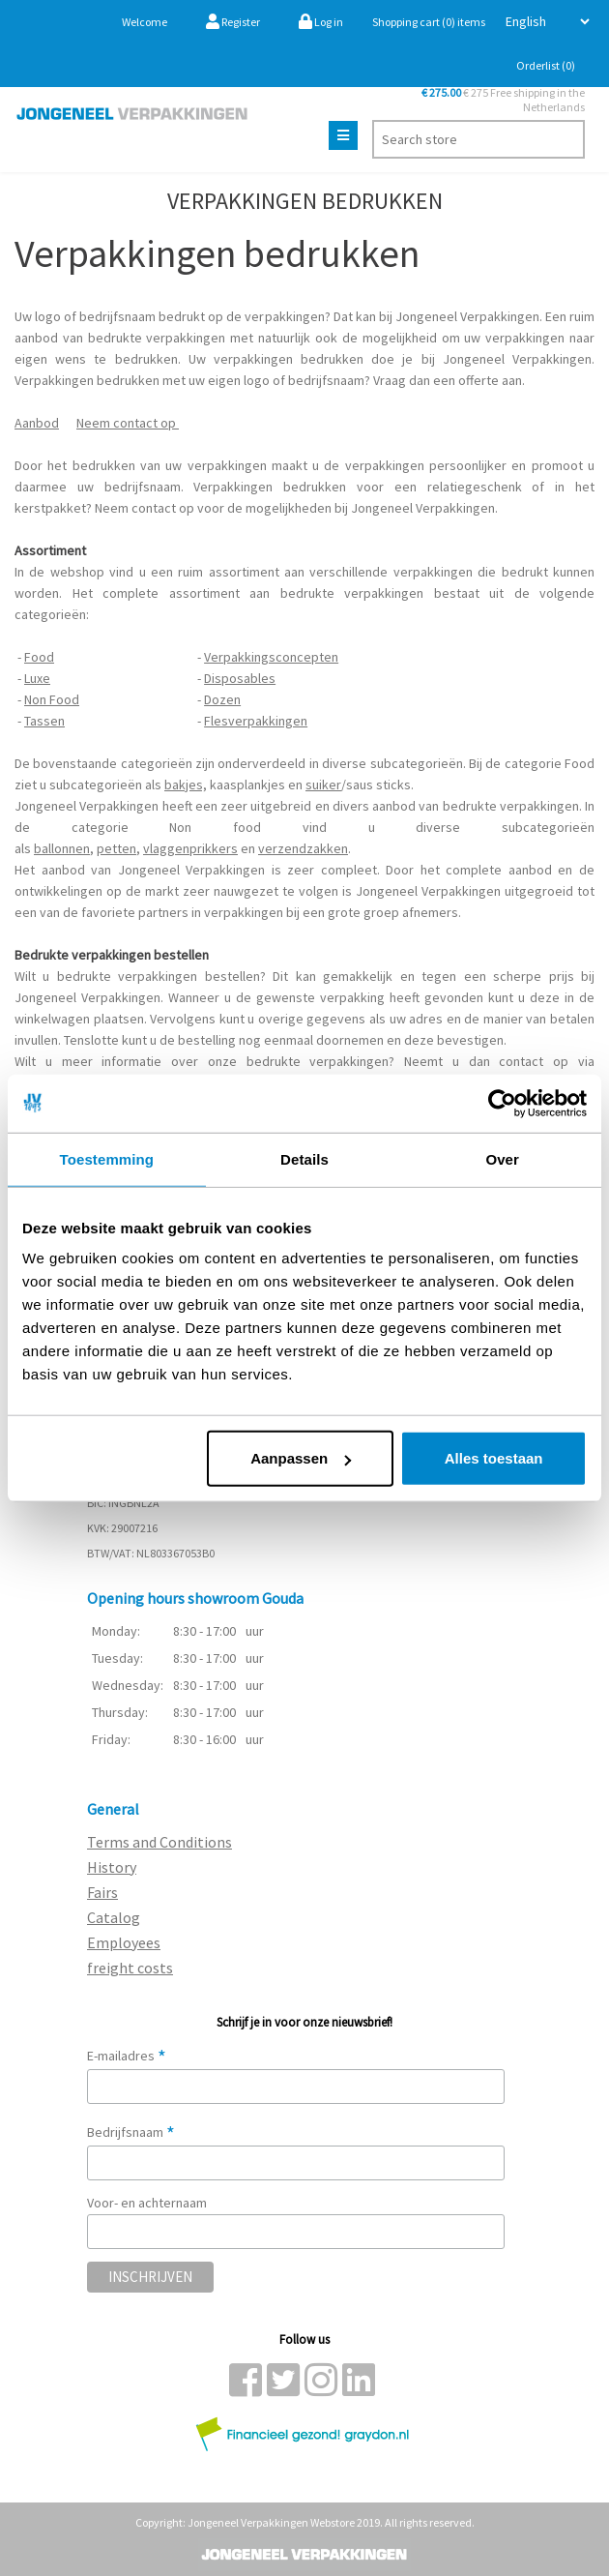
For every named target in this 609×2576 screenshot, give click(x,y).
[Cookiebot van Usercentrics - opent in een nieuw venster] (502, 1102)
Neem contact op (127, 422)
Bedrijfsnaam (131, 2132)
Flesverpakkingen (255, 720)
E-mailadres (126, 2055)
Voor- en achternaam (147, 2202)
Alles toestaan (494, 1458)
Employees (123, 1942)
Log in (321, 22)
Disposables (240, 678)
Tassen (44, 720)
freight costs (130, 1967)
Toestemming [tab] (107, 1158)
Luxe (37, 678)
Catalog (113, 1917)
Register (233, 22)
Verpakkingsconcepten (271, 657)
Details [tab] (304, 1158)
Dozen (222, 699)
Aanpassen (300, 1458)
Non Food (51, 699)
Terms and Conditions (159, 1841)
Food (39, 657)
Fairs (102, 1892)
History (111, 1867)
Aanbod (36, 422)
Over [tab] (502, 1158)
